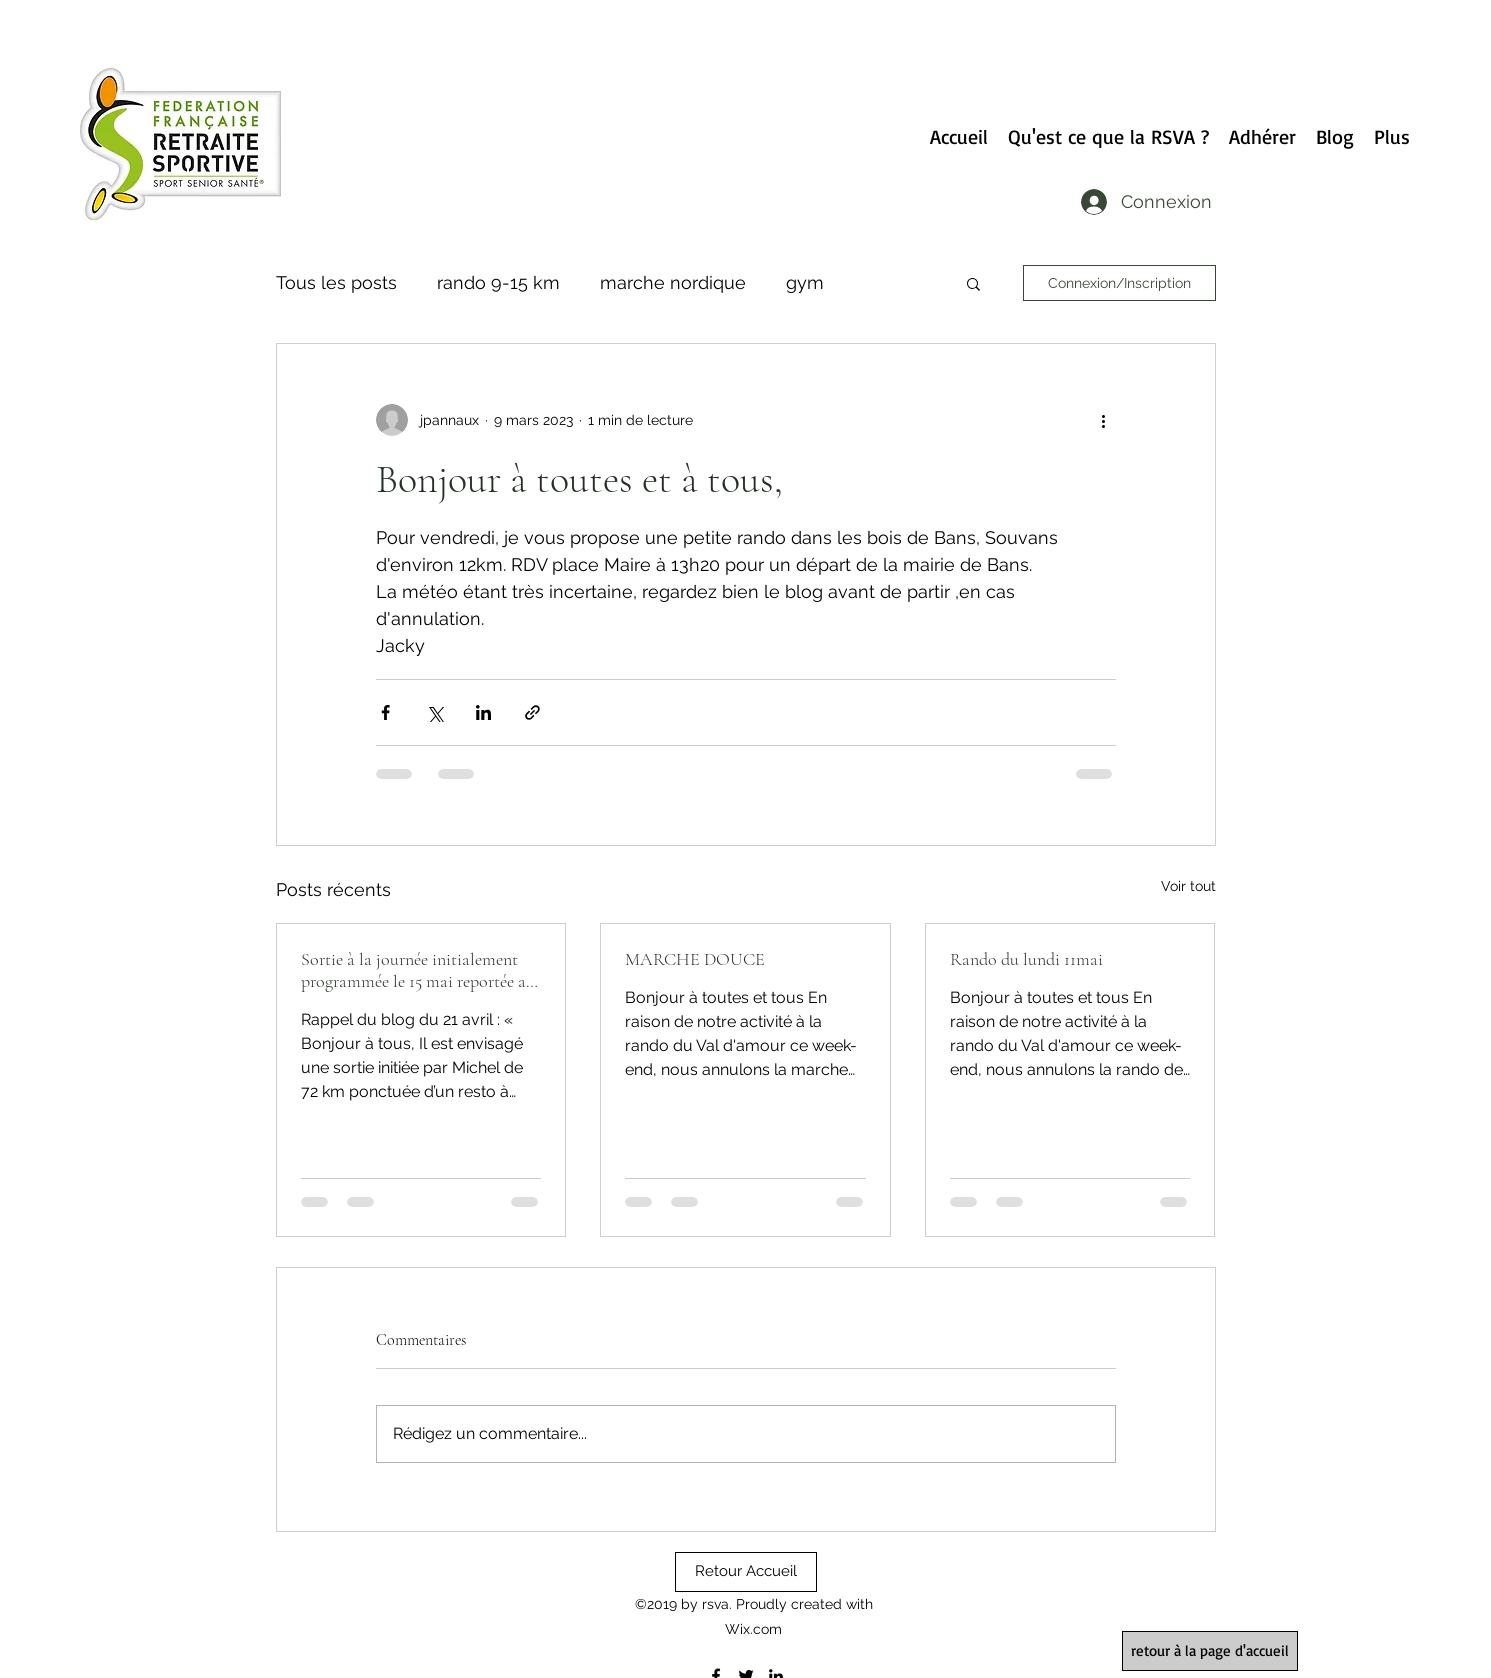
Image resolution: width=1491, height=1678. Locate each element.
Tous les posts (336, 282)
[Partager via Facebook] (385, 712)
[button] (973, 283)
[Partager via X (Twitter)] (434, 712)
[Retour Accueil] (746, 1572)
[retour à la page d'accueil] (1210, 1651)
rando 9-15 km (498, 282)
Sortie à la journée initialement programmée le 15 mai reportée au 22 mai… (418, 970)
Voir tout (1188, 886)
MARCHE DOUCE (695, 959)
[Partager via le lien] (532, 712)
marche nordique (673, 282)
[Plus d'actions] (1104, 420)
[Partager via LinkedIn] (483, 712)
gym (805, 282)
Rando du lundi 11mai (1026, 959)
